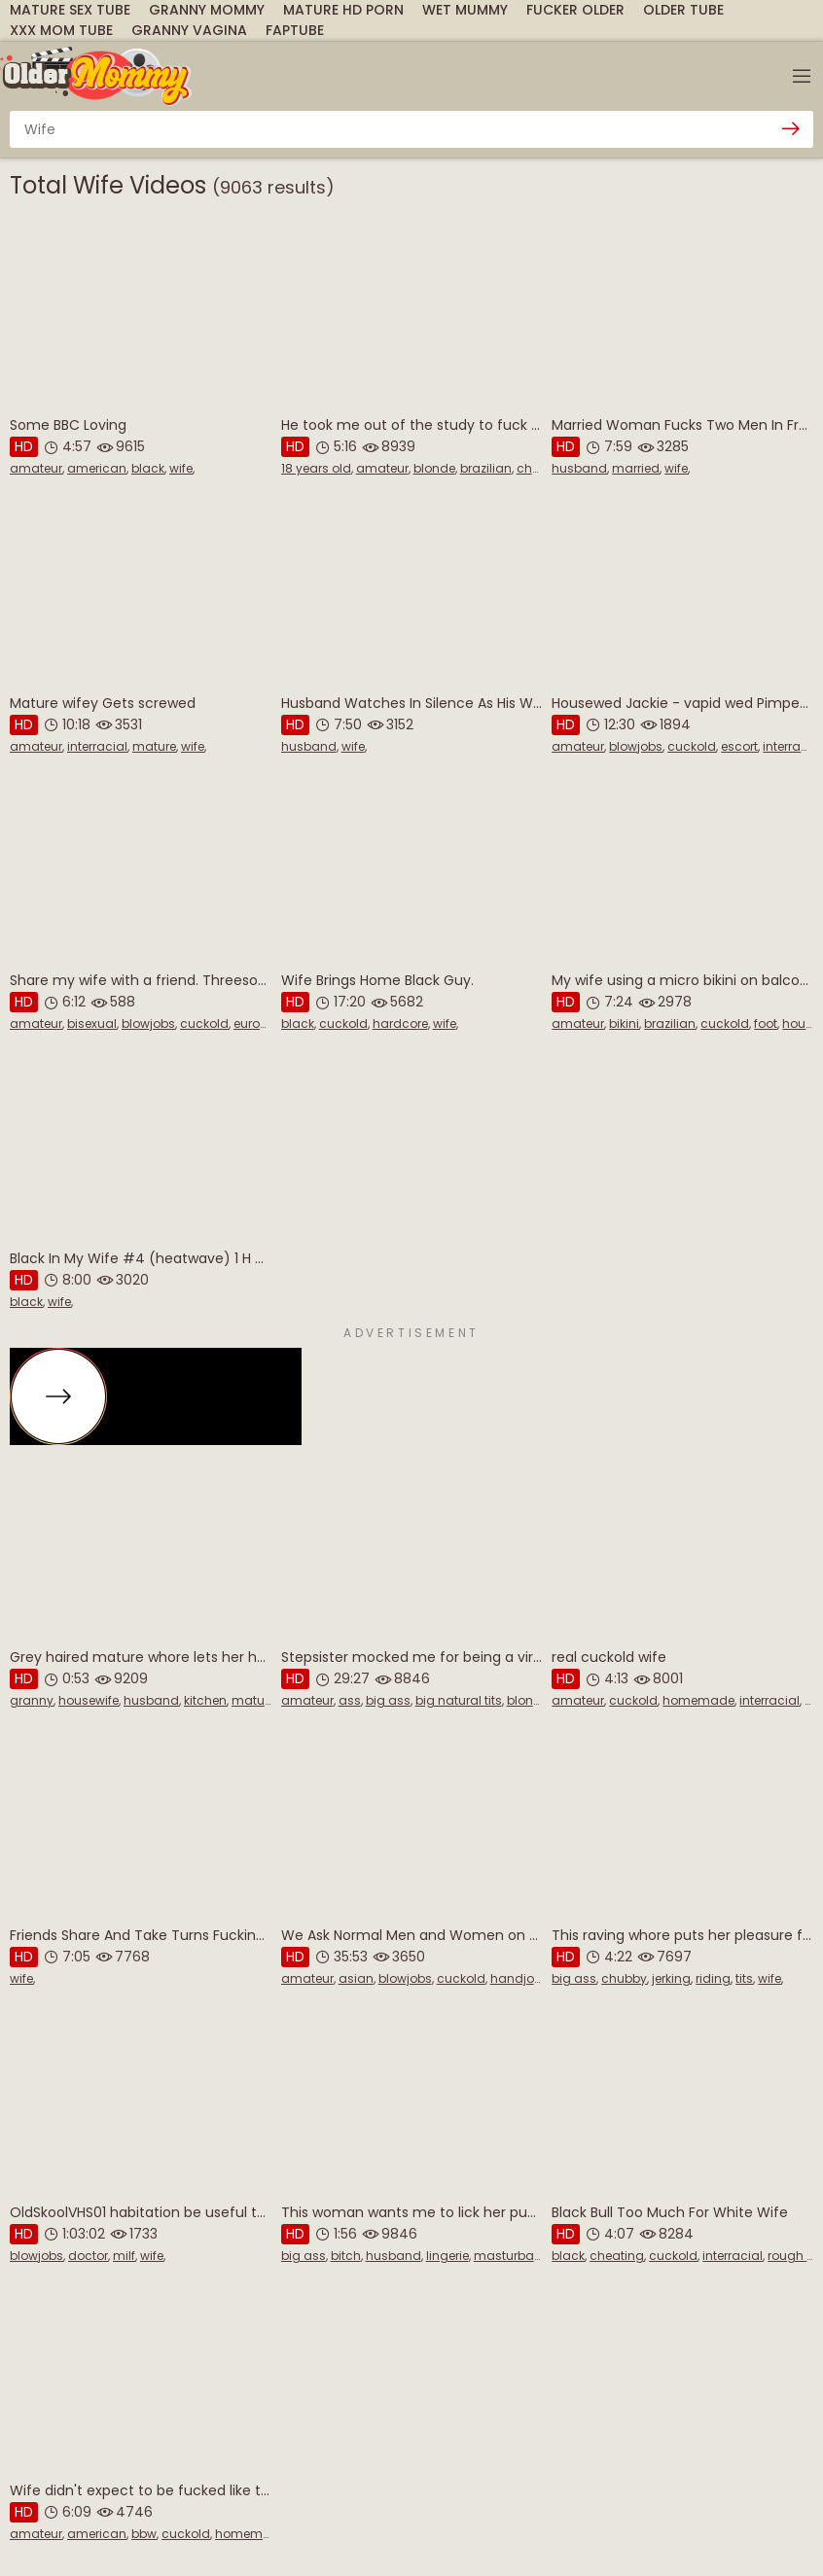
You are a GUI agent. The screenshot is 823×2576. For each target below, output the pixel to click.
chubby (624, 1978)
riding (713, 1978)
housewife (88, 1700)
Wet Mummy (465, 9)
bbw (144, 2533)
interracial (97, 746)
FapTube (295, 30)
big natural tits (458, 1700)
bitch (346, 2255)
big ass (388, 1700)
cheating (617, 2255)
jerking (671, 1978)
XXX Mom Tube (61, 30)
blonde (434, 468)
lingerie (447, 2255)
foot (765, 1023)
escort (739, 746)
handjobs (519, 1978)
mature (154, 746)
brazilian (486, 468)
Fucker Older (575, 9)
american (96, 468)
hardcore (400, 1023)
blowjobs (635, 746)
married (636, 468)
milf (124, 2255)
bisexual (92, 1023)
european (262, 1023)
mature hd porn (343, 9)
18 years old (316, 468)
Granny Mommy (207, 9)
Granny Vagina (189, 30)
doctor (88, 2255)
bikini (624, 1023)
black (147, 468)
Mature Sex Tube (70, 9)
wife (181, 468)
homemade (698, 1700)
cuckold (691, 746)
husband (579, 468)
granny (32, 1700)
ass (350, 1700)
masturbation (515, 2255)
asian (356, 1978)
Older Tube (683, 9)
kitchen (205, 1700)
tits (744, 1978)
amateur (36, 468)
